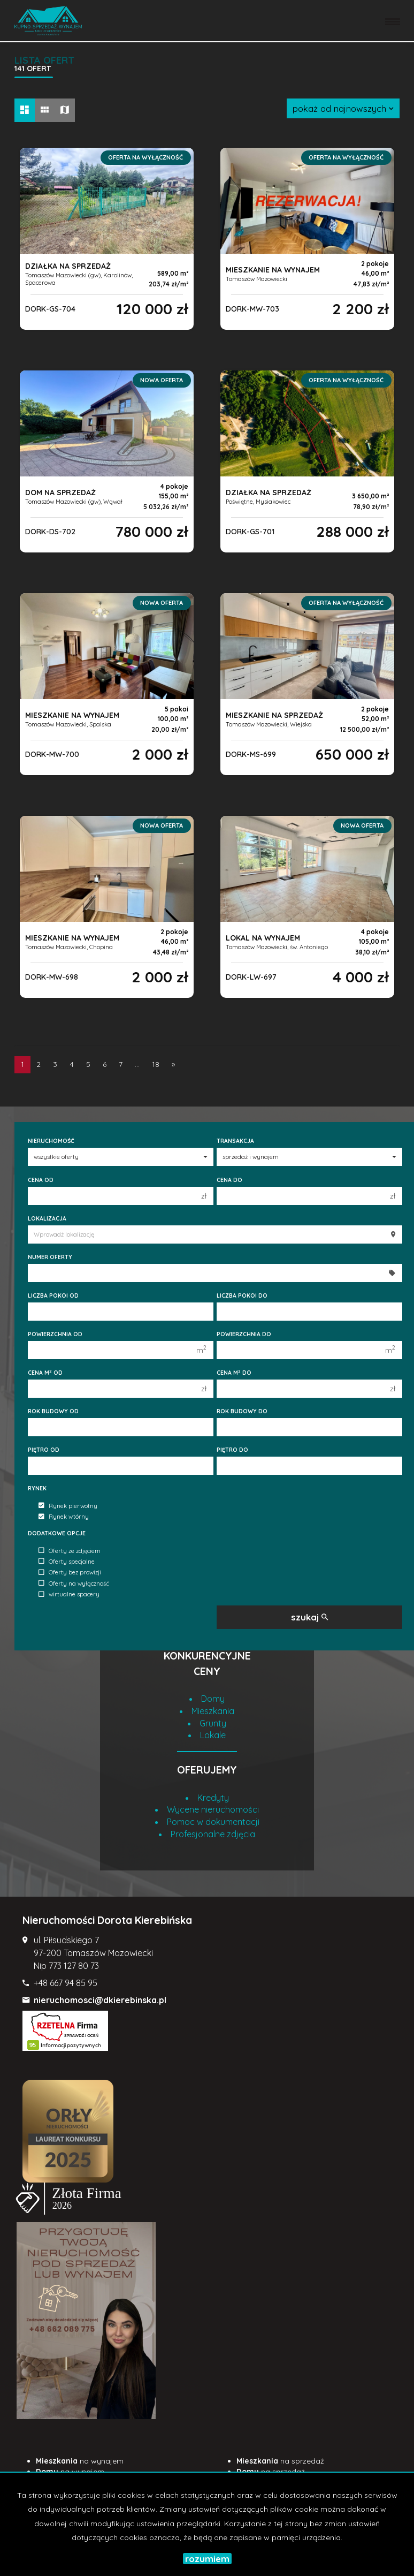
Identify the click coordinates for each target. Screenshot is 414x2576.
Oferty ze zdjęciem (70, 1551)
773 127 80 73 (74, 1965)
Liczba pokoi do (242, 1295)
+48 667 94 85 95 (65, 1983)
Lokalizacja (47, 1218)
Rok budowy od (53, 1411)
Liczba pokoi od (53, 1295)
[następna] (173, 1064)
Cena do (229, 1180)
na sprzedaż (280, 2461)
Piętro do (232, 1449)
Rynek (37, 1488)
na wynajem (80, 2461)
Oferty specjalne (67, 1561)
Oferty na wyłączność (74, 1583)
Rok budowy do (242, 1411)
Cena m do (234, 1372)
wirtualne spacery (69, 1594)
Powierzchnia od (55, 1334)
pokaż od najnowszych (343, 108)
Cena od (40, 1180)
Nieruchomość (51, 1141)
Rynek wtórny (64, 1517)
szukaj (309, 1617)
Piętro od (43, 1449)
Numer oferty (50, 1257)
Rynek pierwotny (68, 1506)
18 (155, 1064)
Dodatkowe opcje (57, 1533)
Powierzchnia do (244, 1334)
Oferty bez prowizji (70, 1573)
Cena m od (45, 1372)
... (137, 1064)
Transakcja (235, 1141)
